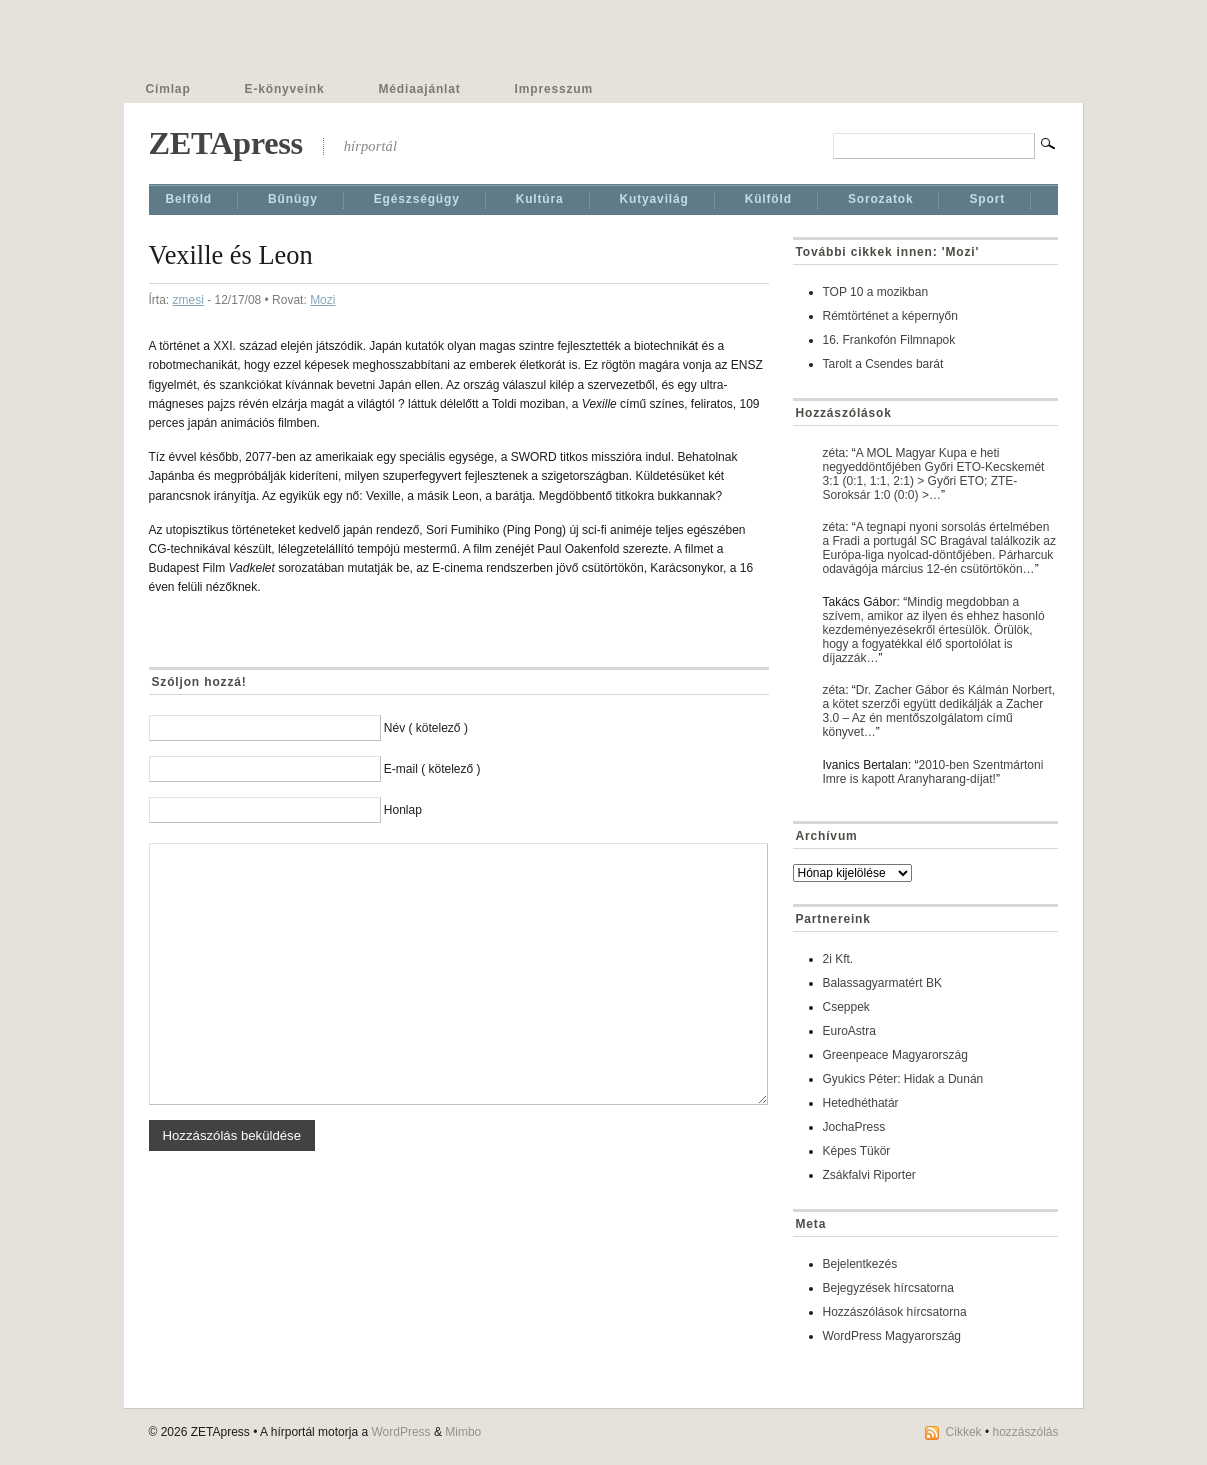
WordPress (400, 1432)
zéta (834, 453)
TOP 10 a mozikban (876, 292)
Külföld (768, 199)
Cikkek (964, 1432)
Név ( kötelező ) (426, 728)
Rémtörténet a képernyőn (890, 316)
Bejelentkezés (860, 1264)
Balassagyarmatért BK (882, 983)
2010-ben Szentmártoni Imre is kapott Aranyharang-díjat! (933, 772)
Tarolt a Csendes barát (883, 364)
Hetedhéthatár (861, 1103)
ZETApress (226, 143)
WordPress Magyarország (892, 1336)
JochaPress (854, 1127)
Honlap (403, 810)
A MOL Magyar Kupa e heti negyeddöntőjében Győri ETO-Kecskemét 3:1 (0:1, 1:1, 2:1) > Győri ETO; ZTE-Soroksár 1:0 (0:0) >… (934, 474)
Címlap (168, 89)
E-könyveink (285, 89)
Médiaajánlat (420, 89)
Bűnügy (293, 199)
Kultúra (540, 199)
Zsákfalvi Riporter (869, 1175)
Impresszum (554, 89)
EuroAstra (849, 1031)
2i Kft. (838, 959)
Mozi (322, 300)
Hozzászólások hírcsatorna (895, 1312)
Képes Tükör (857, 1151)
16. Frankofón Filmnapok (889, 340)
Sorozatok (881, 199)
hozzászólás (1025, 1432)
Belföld (189, 199)
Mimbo (463, 1432)
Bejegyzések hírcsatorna (888, 1288)
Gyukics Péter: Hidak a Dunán (903, 1079)
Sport (987, 199)
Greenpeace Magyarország (895, 1055)
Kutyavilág (654, 199)
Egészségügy (417, 199)
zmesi (188, 300)
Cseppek (846, 1007)
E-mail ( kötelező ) (432, 769)
